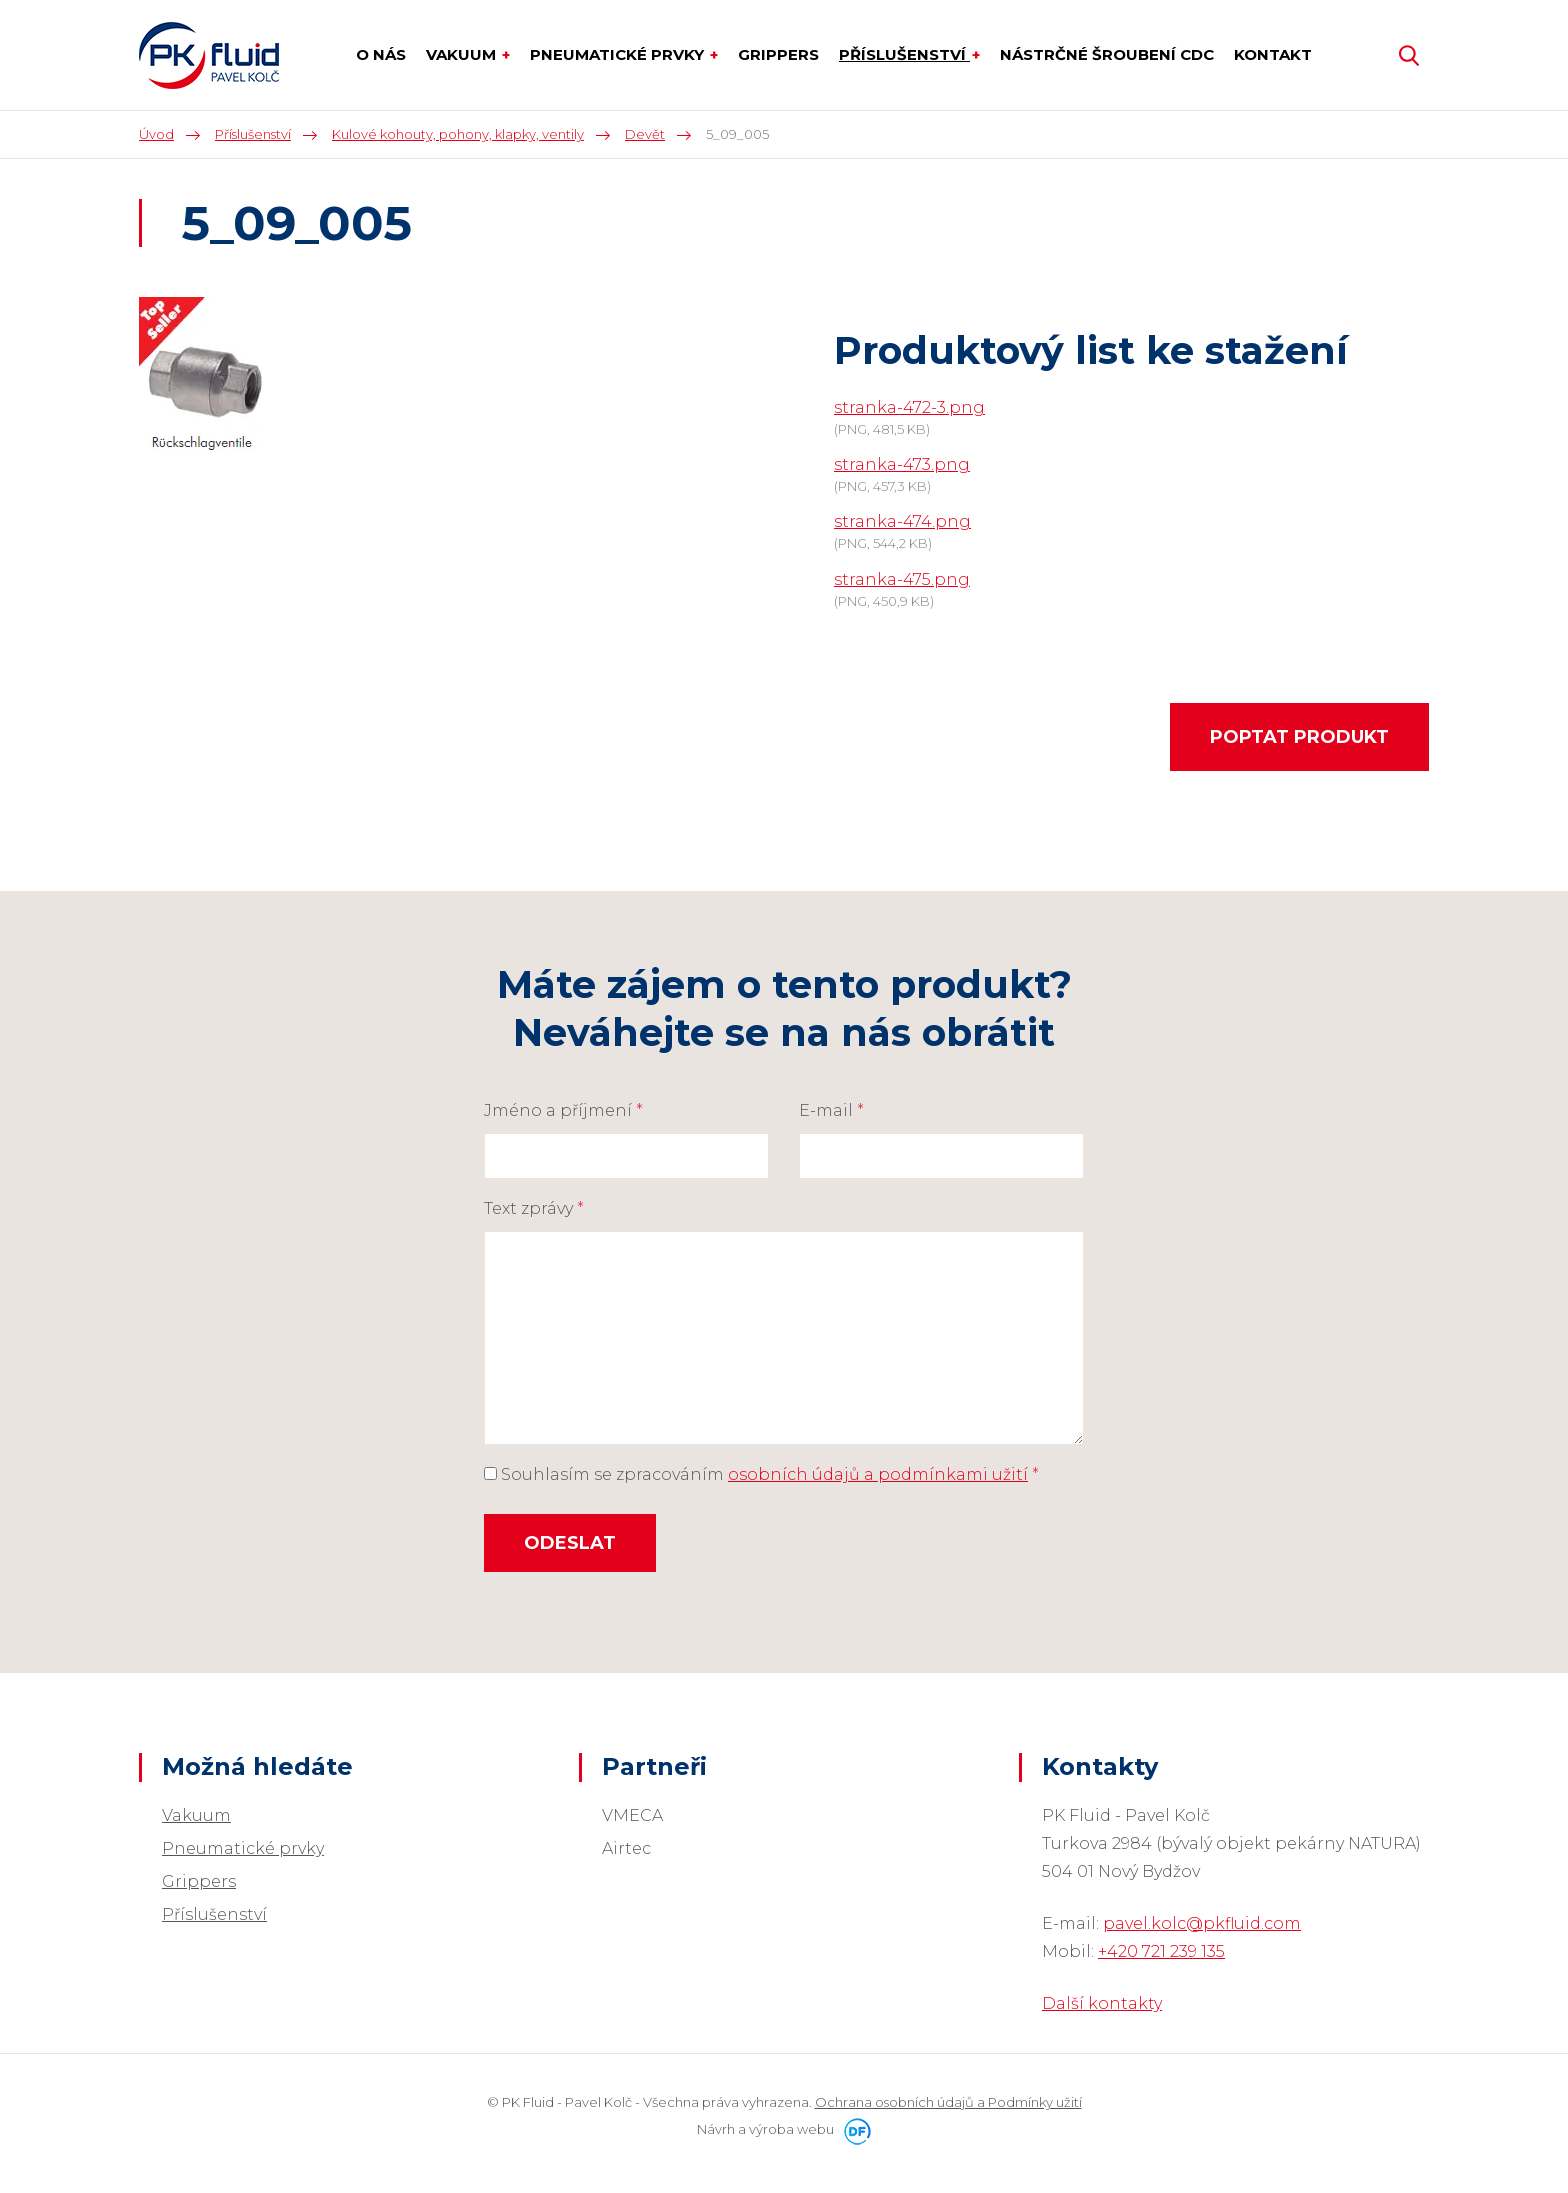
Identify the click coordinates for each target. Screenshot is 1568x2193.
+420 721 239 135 (1161, 1951)
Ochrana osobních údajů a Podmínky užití (948, 2102)
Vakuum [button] (463, 54)
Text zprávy (534, 1208)
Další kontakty (1102, 2003)
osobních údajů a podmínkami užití (878, 1474)
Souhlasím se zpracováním (761, 1474)
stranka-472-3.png (909, 407)
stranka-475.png (902, 579)
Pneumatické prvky (243, 1848)
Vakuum (196, 1815)
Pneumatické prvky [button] (619, 54)
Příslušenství (214, 1914)
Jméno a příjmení (563, 1110)
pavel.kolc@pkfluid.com (1202, 1923)
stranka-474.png (902, 521)
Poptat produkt (1299, 737)
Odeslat (570, 1543)
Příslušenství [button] (904, 54)
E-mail (831, 1110)
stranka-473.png (902, 464)
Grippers (199, 1881)
